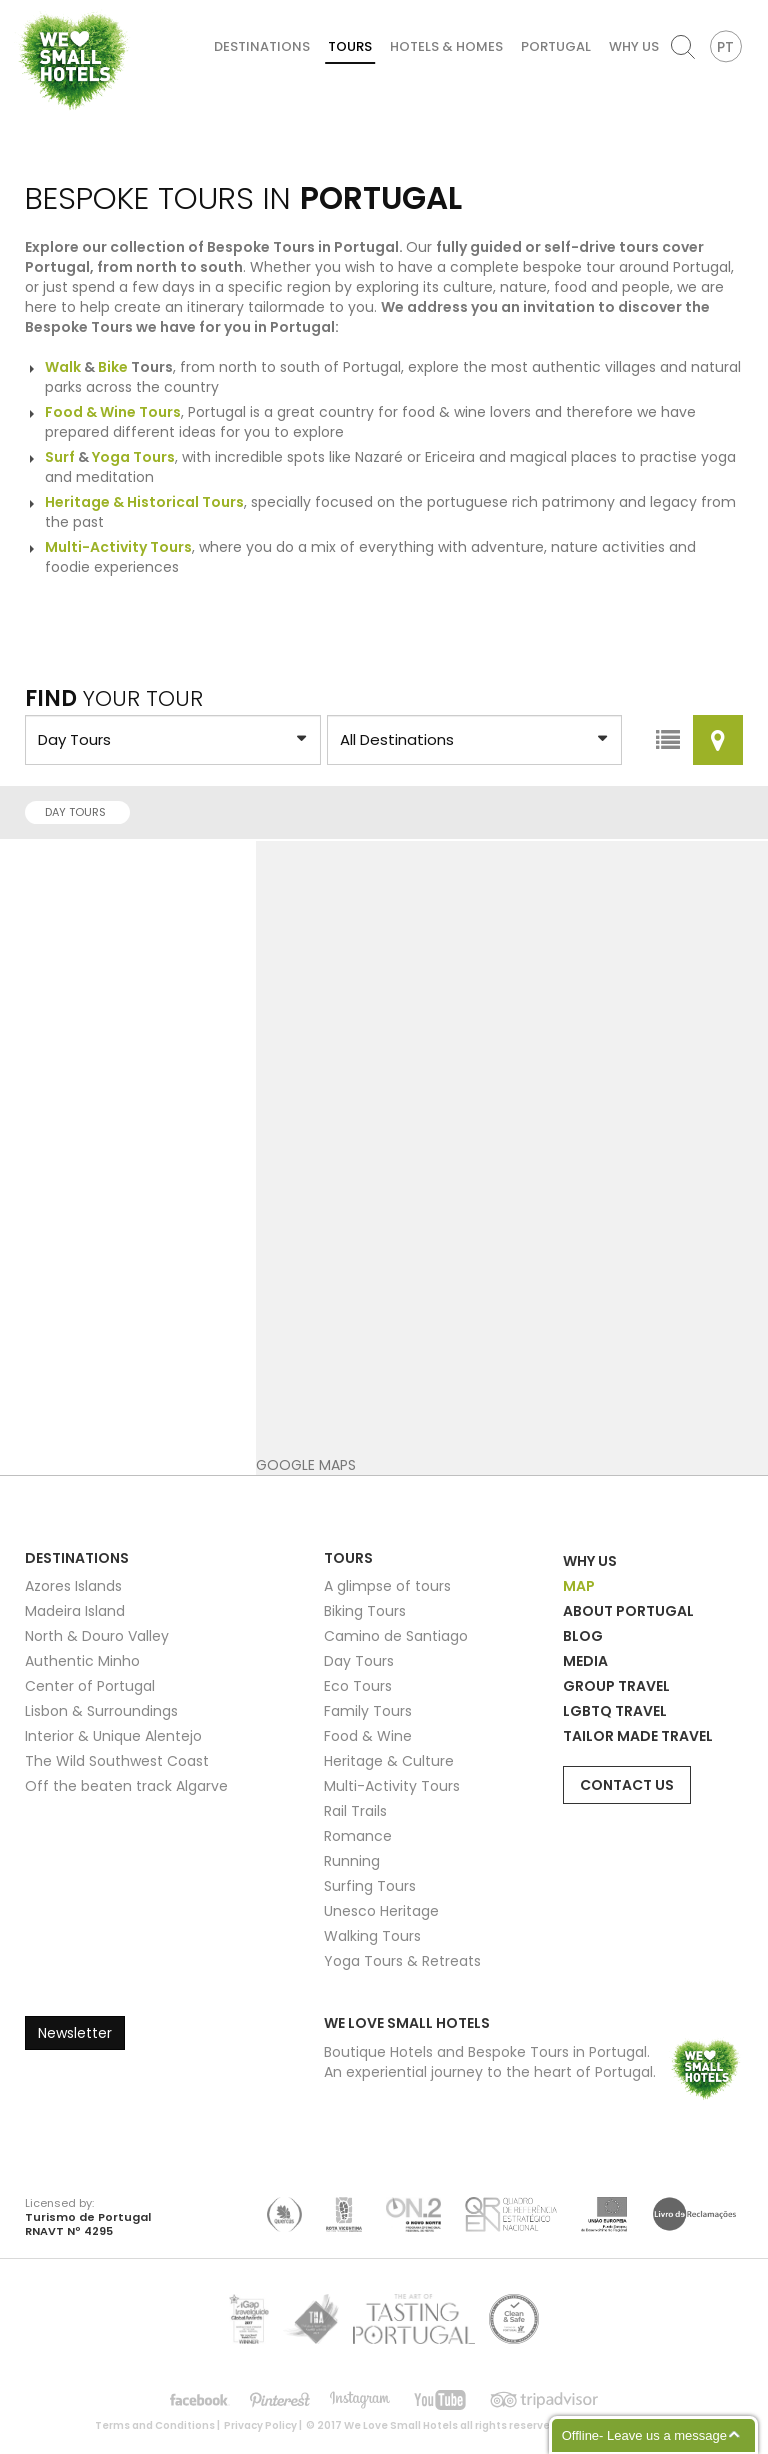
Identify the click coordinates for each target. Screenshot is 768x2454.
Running (352, 1861)
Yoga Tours (133, 457)
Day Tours (81, 812)
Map (579, 1586)
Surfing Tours (370, 1886)
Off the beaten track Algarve (126, 1786)
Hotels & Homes (446, 46)
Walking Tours (372, 1936)
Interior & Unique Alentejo (113, 1736)
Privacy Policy (260, 2425)
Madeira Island (75, 1611)
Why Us (634, 46)
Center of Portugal (90, 1686)
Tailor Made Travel (638, 1736)
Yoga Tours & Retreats (402, 1961)
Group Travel (616, 1686)
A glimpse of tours (387, 1586)
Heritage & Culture (389, 1761)
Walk (63, 367)
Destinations (262, 46)
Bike (113, 367)
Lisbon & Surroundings (101, 1711)
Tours (350, 46)
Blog (583, 1636)
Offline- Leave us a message (644, 2435)
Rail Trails (355, 1811)
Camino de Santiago (396, 1636)
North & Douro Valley (97, 1636)
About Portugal (628, 1611)
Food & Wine (368, 1736)
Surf (60, 457)
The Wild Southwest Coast (117, 1761)
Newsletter (75, 2033)
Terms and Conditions (155, 2425)
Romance (358, 1836)
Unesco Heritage (381, 1911)
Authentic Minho (82, 1661)
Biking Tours (365, 1611)
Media (585, 1661)
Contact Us (627, 1785)
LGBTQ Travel (615, 1711)
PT (725, 47)
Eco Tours (358, 1686)
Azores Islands (73, 1586)
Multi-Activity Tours (392, 1786)
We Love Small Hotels (21, 9)
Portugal (556, 46)
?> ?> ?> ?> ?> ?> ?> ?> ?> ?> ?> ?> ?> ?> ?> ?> (173, 740)
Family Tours (368, 1711)
